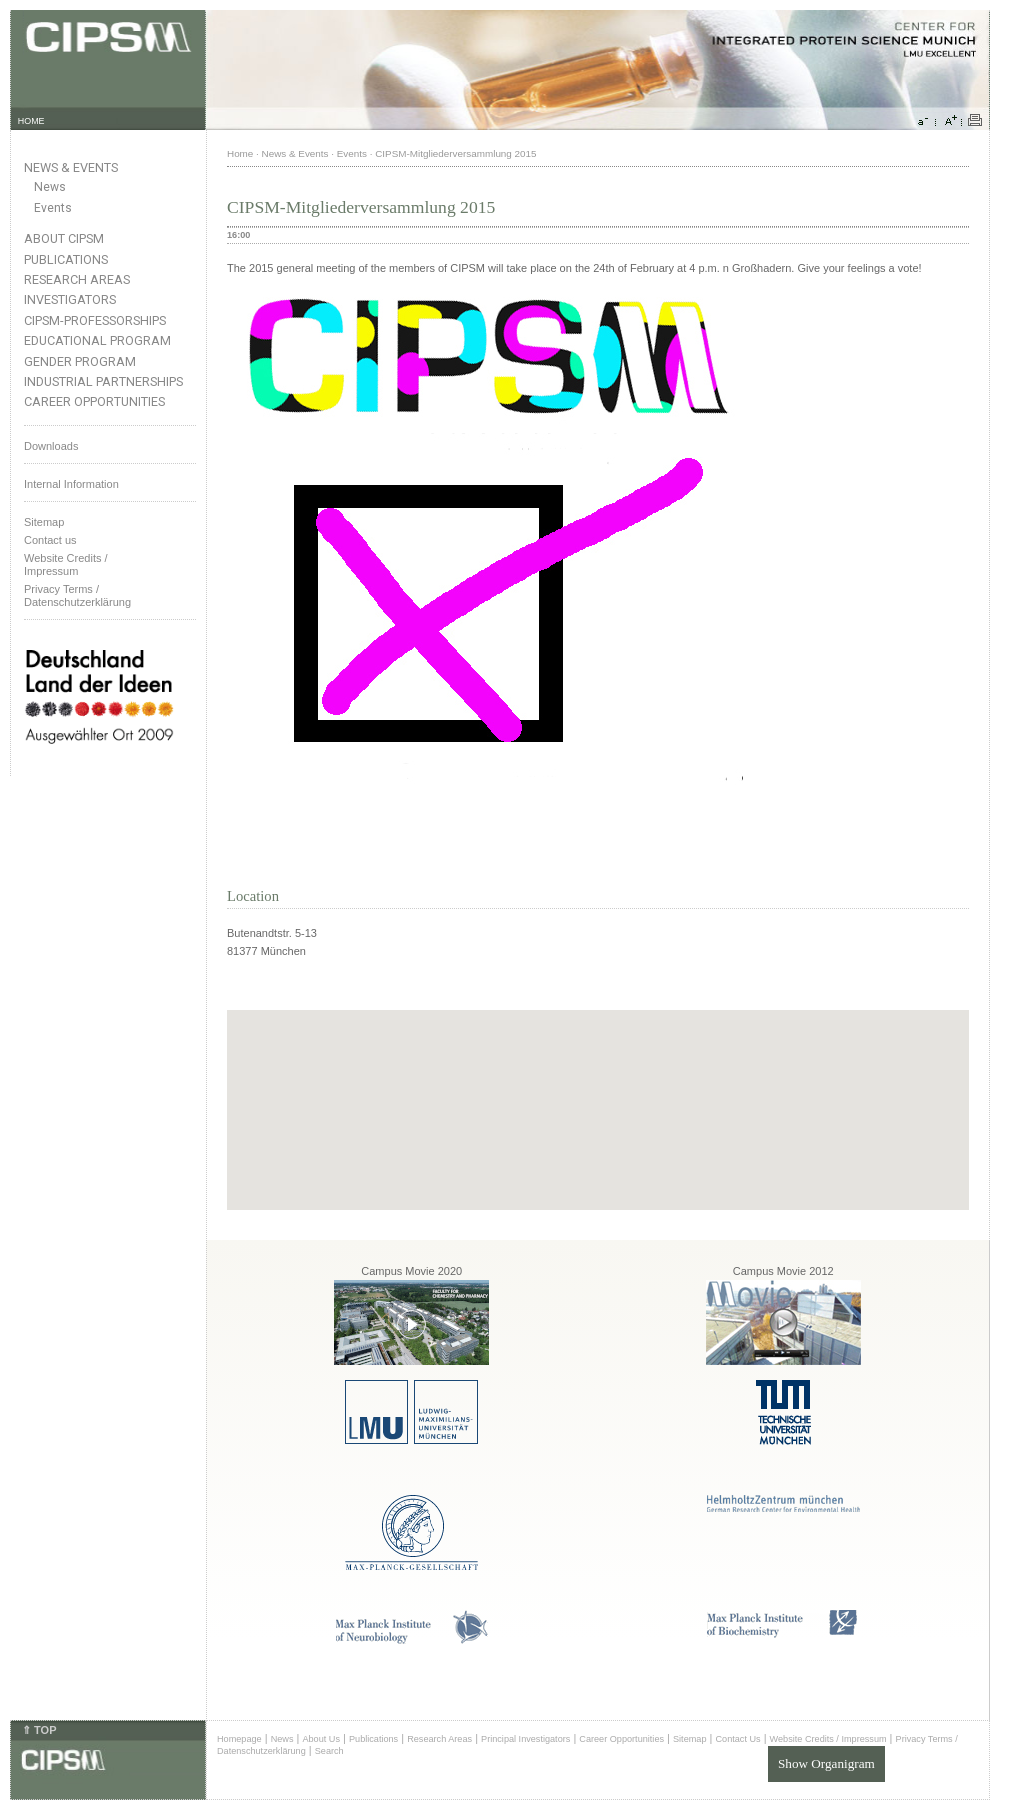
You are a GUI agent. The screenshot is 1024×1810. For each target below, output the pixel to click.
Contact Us (737, 1739)
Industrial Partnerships (103, 381)
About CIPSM (64, 238)
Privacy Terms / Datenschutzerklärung (77, 595)
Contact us (50, 540)
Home (240, 153)
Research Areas (77, 279)
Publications (66, 259)
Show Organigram (826, 1763)
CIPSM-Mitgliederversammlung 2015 (455, 153)
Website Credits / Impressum (828, 1739)
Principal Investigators (525, 1739)
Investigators (70, 299)
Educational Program (97, 340)
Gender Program (80, 361)
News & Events (71, 167)
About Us (321, 1739)
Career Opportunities (94, 401)
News (50, 187)
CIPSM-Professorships (95, 320)
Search (329, 1751)
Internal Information (71, 484)
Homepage (239, 1739)
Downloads (51, 446)
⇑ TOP (39, 1730)
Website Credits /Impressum (66, 564)
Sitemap (44, 522)
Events (53, 208)
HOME (31, 121)
